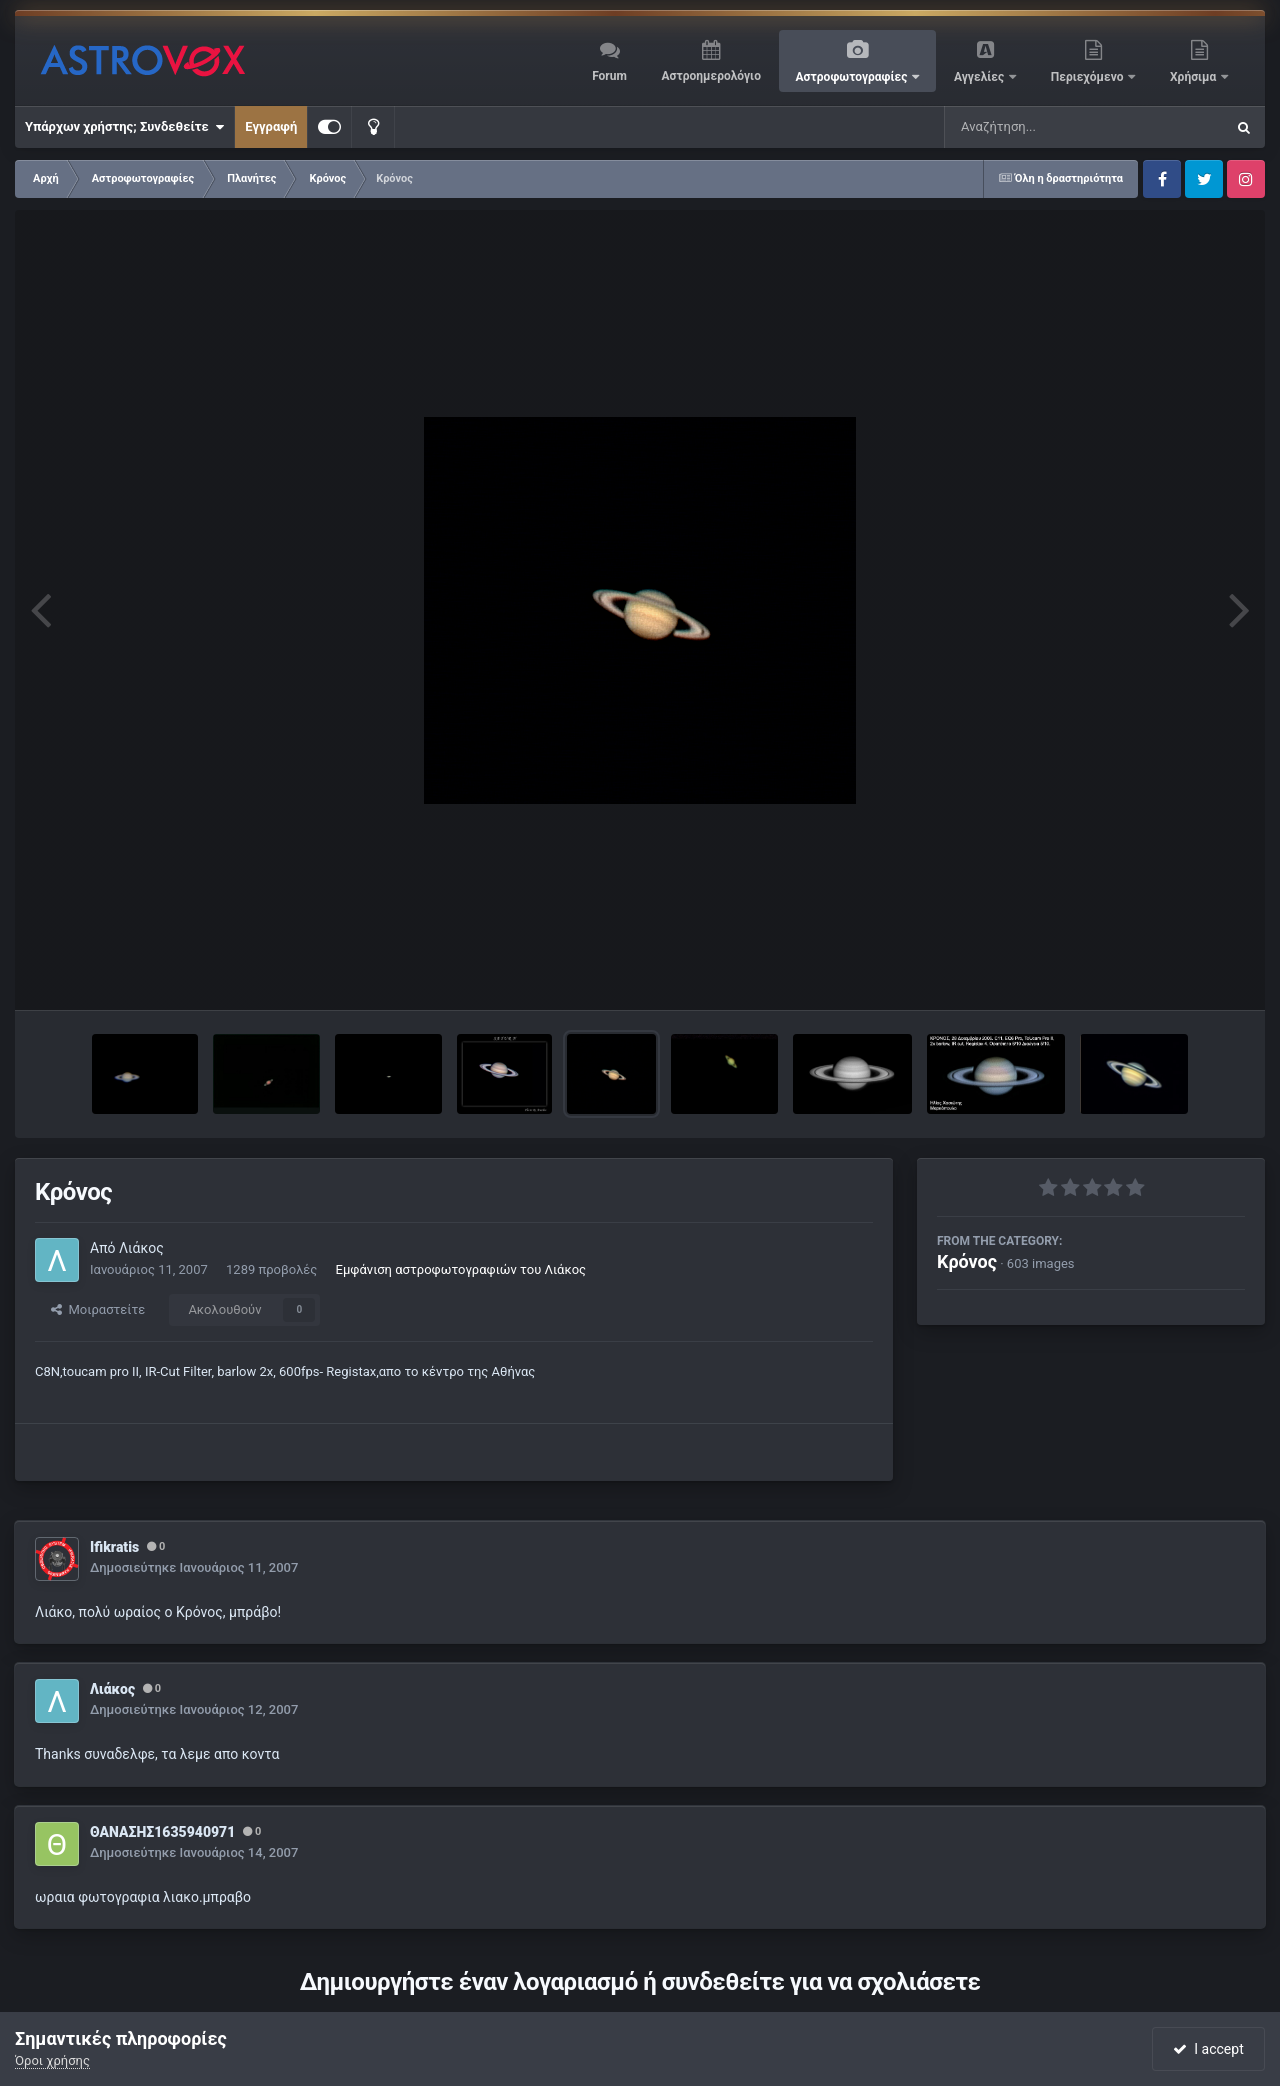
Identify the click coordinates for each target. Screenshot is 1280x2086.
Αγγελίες (980, 77)
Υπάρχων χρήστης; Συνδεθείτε (124, 127)
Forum (609, 76)
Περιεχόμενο (1089, 77)
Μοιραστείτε (98, 1309)
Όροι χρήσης (52, 2060)
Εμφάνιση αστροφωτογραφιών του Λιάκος (461, 1269)
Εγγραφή (271, 126)
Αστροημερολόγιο (710, 76)
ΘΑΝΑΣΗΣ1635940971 (162, 1832)
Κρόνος (967, 1261)
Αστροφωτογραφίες (853, 77)
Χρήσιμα (1194, 77)
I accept (1208, 2049)
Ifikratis (114, 1547)
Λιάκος (141, 1248)
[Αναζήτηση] (1044, 127)
